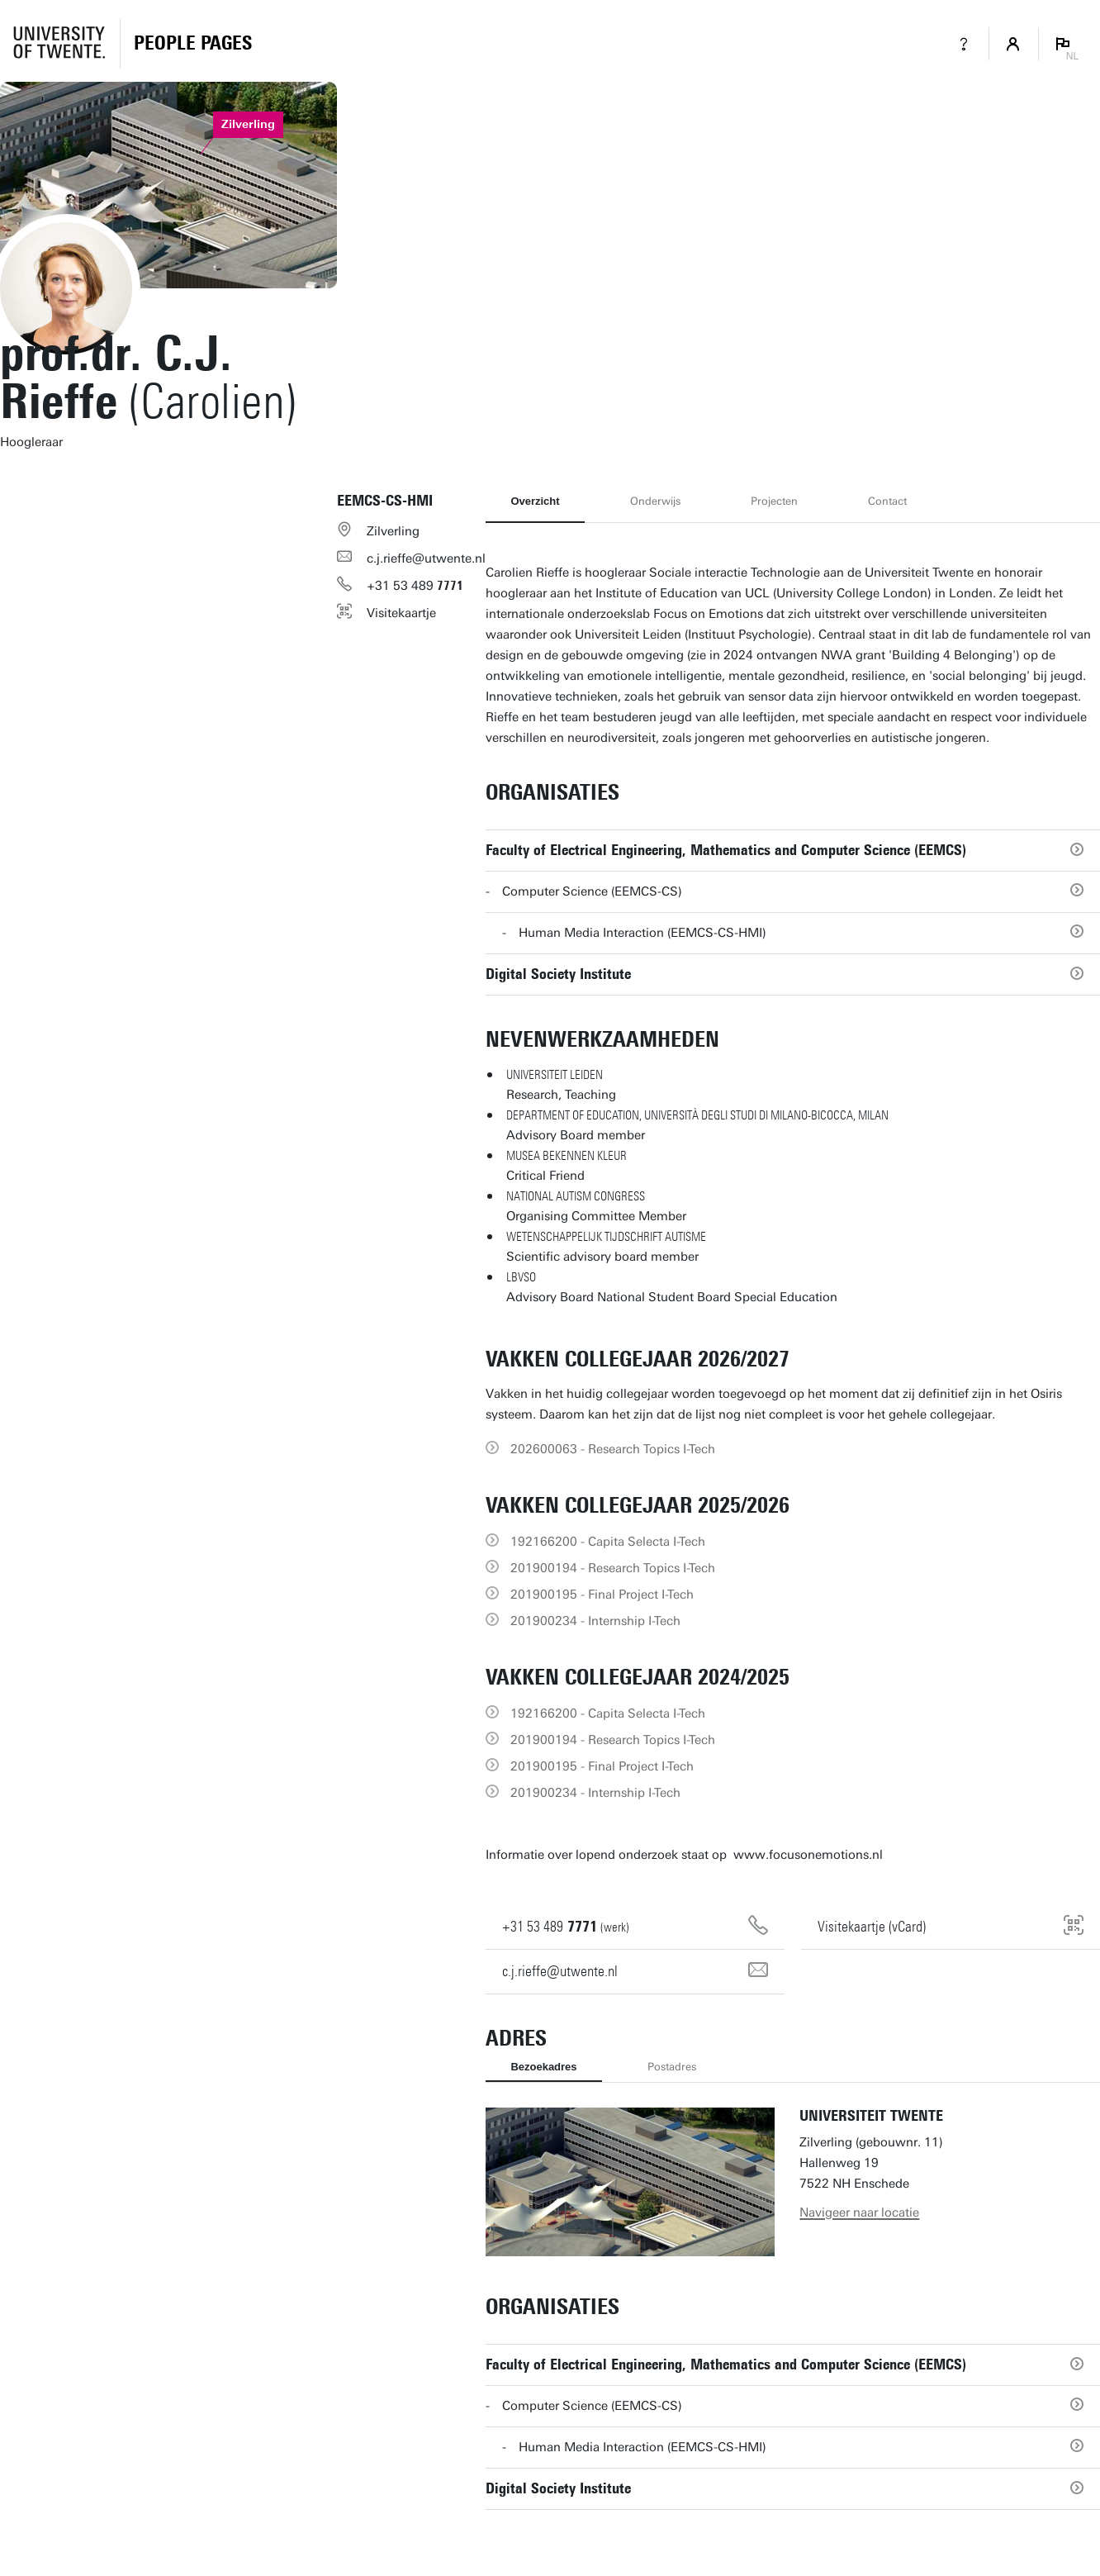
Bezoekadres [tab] (543, 2066)
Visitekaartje (401, 613)
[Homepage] (193, 44)
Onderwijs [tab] (655, 501)
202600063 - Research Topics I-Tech (612, 1449)
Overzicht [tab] (534, 501)
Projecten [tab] (774, 501)
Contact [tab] (887, 501)
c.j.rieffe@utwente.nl (426, 558)
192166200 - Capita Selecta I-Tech (607, 1541)
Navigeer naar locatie (859, 2212)
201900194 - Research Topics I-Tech (612, 1568)
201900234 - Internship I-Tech (595, 1621)
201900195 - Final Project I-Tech (602, 1594)
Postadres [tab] (671, 2066)
